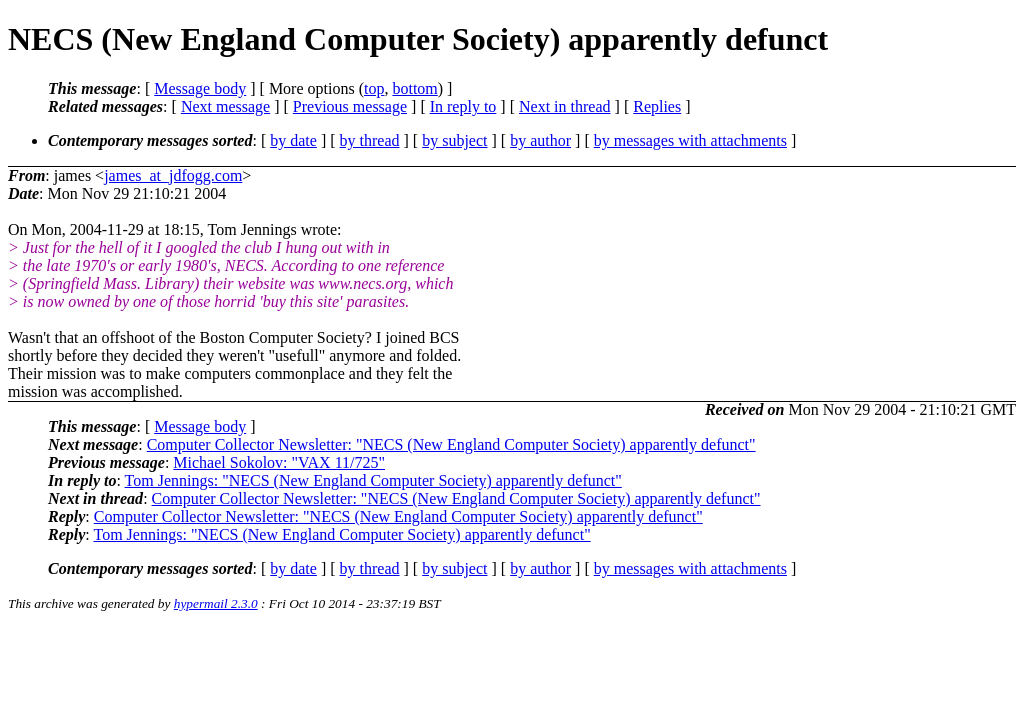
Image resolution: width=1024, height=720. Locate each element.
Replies (657, 106)
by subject (454, 140)
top (374, 88)
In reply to (463, 106)
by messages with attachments (690, 140)
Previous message (350, 106)
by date (293, 140)
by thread (370, 140)
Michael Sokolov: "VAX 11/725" (279, 462)
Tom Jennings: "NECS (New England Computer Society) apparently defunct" (373, 480)
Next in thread (565, 106)
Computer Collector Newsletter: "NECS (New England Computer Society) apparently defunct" (451, 444)
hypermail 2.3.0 (216, 603)
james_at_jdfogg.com (173, 175)
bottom (414, 88)
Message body (200, 88)
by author (540, 140)
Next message (225, 106)
